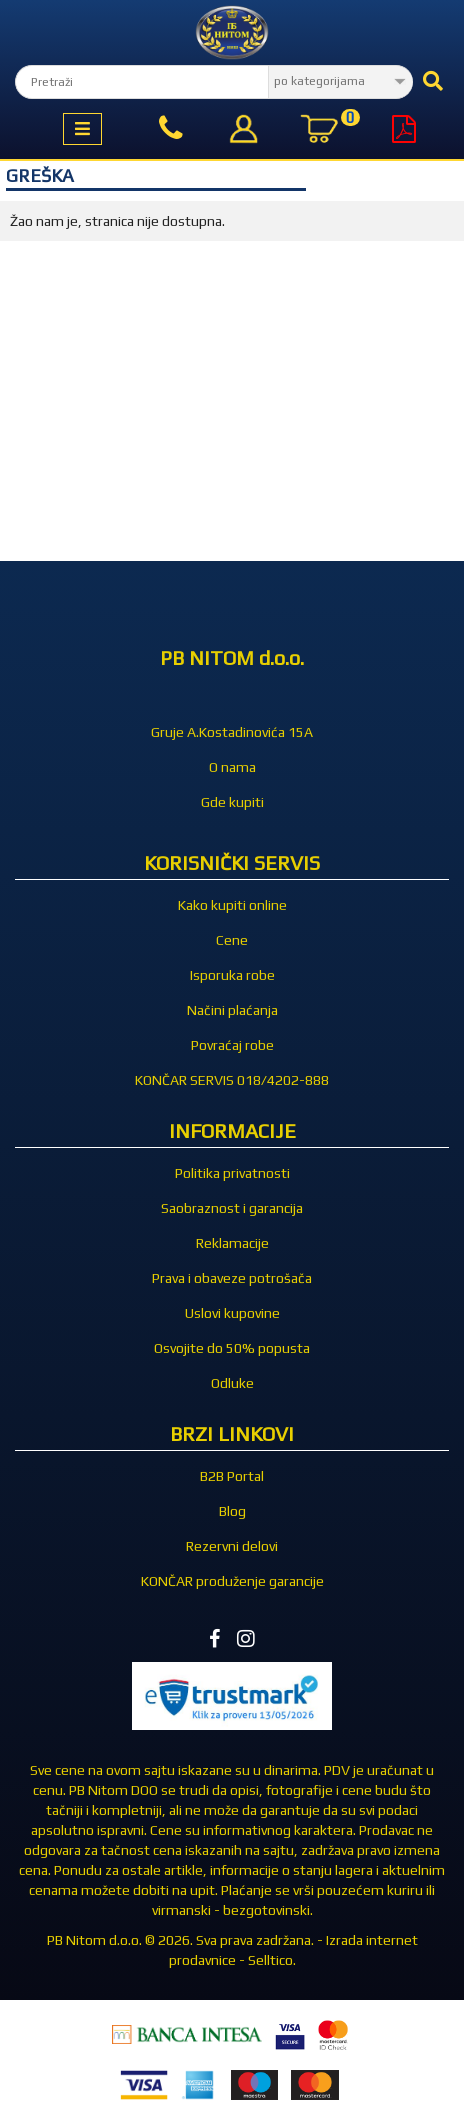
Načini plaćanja (232, 1010)
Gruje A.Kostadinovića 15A (232, 732)
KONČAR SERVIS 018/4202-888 (232, 1080)
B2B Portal (232, 1476)
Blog (232, 1511)
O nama (232, 767)
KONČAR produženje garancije (232, 1581)
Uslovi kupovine (232, 1313)
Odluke (232, 1383)
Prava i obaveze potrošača (232, 1278)
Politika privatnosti (232, 1173)
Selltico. (272, 1960)
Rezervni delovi (232, 1546)
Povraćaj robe (232, 1045)
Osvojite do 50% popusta (232, 1348)
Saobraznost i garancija (232, 1208)
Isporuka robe (232, 975)
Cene (232, 940)
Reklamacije (232, 1243)
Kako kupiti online (232, 905)
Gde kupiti (232, 802)
